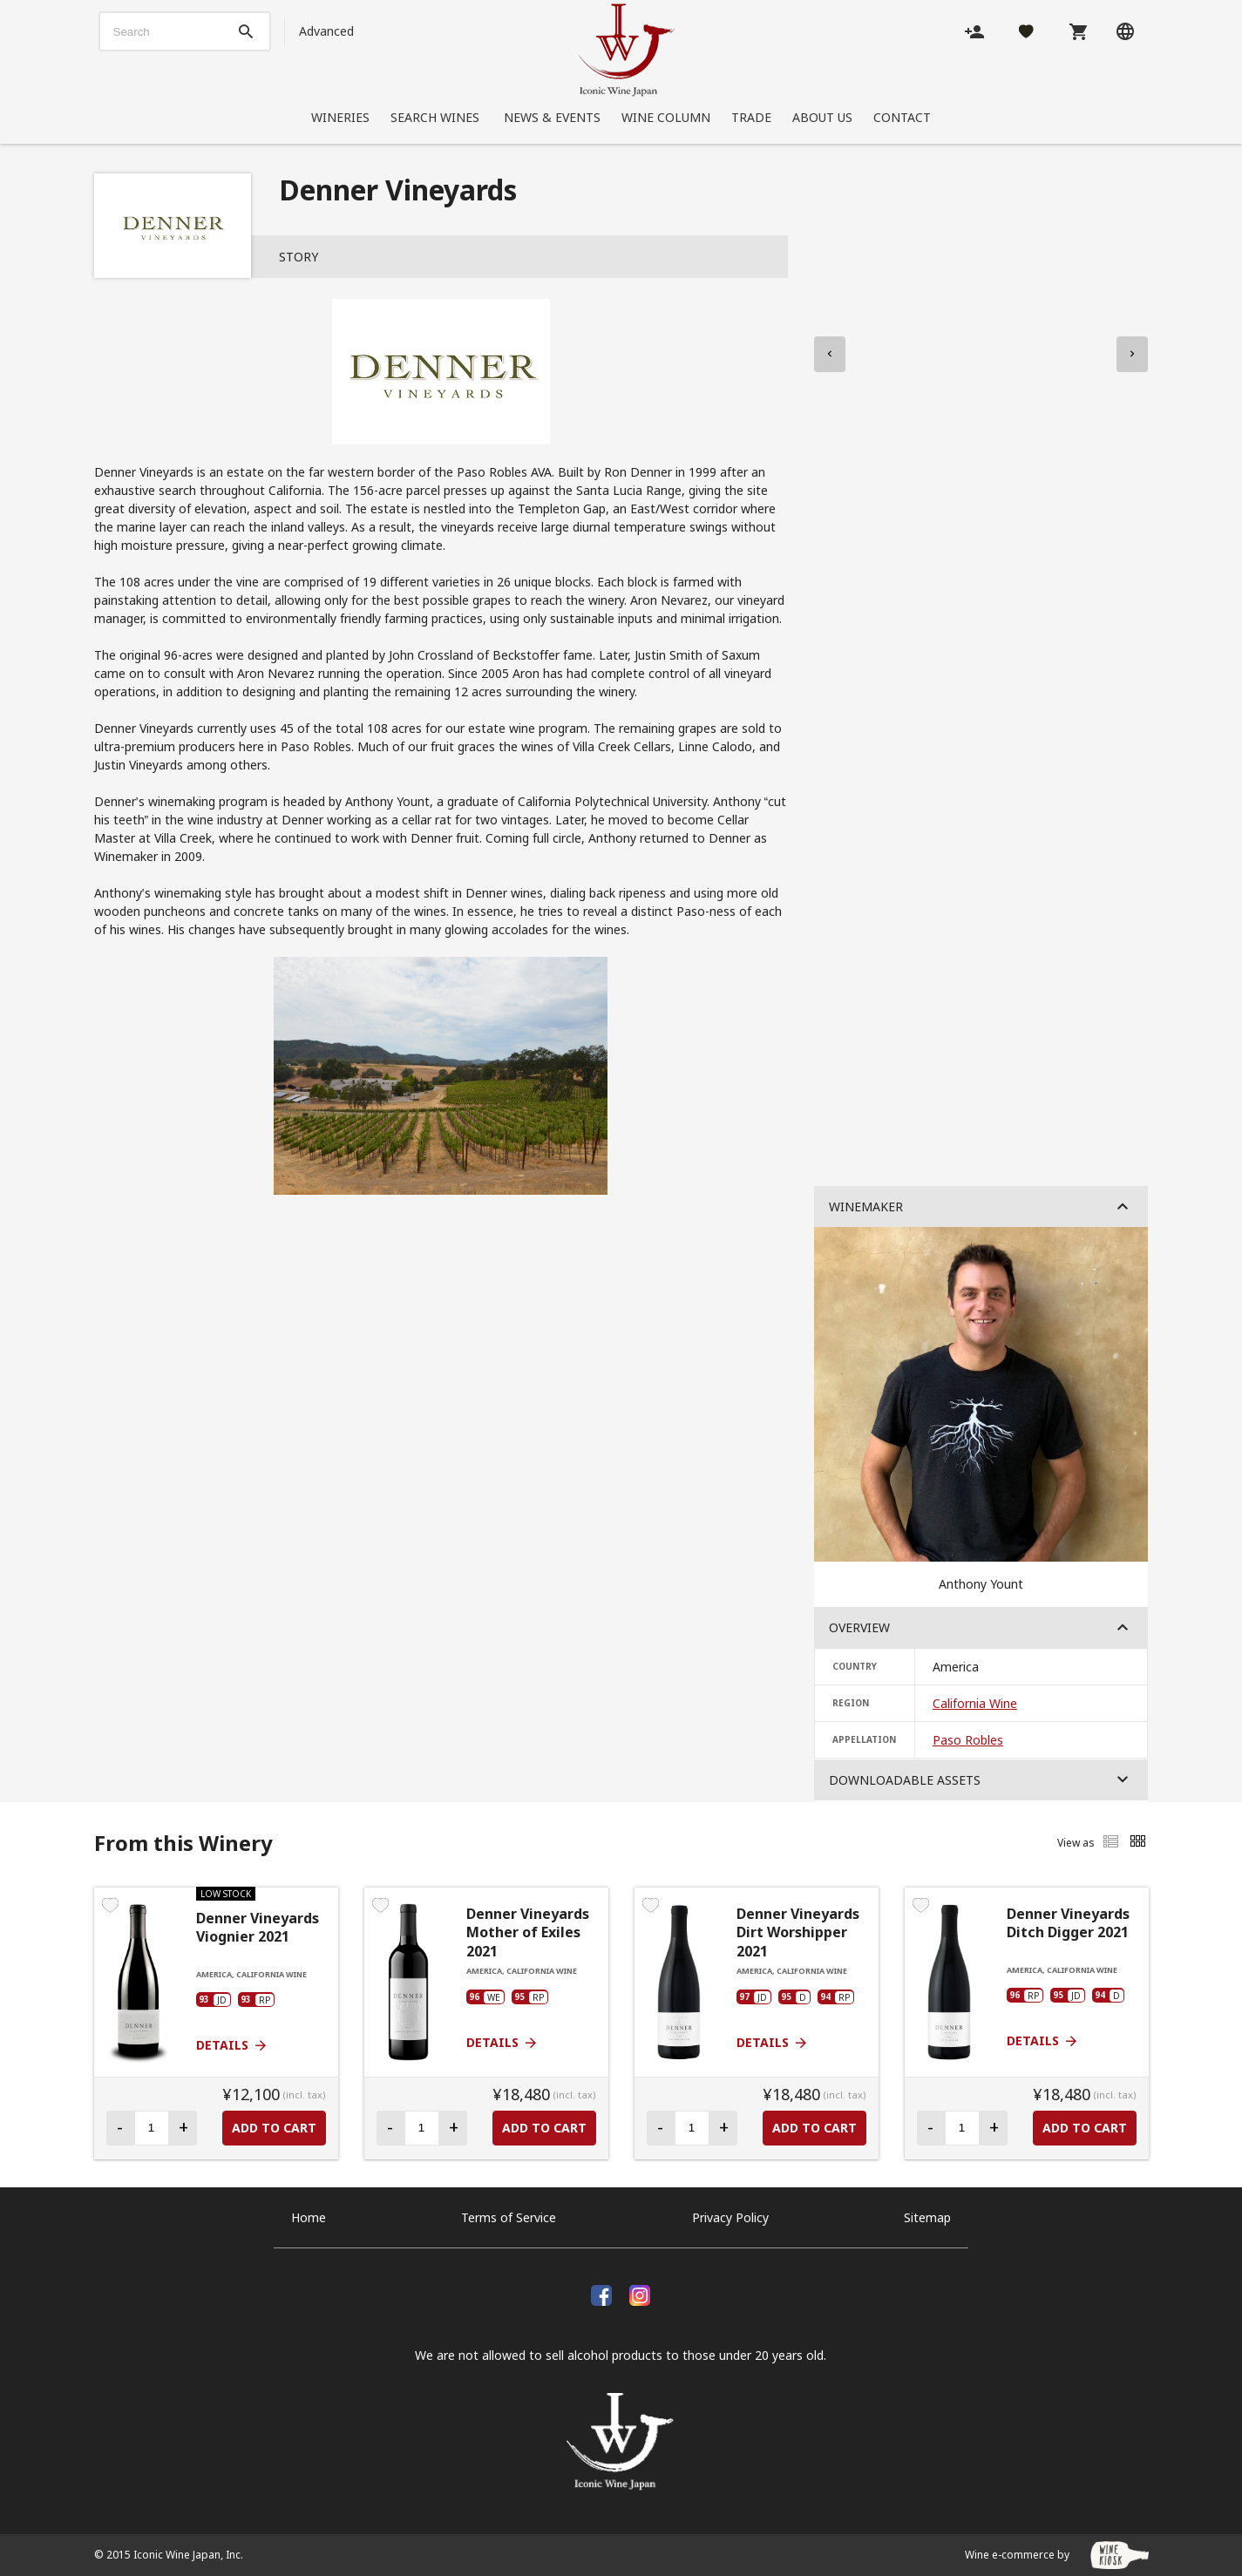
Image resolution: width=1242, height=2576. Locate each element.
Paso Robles (968, 1740)
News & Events (552, 117)
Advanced (326, 31)
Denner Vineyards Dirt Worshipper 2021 (797, 1933)
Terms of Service (508, 2217)
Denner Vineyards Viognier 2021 (257, 1928)
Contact (902, 117)
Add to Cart (274, 2127)
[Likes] (1026, 30)
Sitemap (927, 2217)
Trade (751, 117)
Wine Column (665, 117)
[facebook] (601, 2293)
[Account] (974, 30)
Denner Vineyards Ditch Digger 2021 (1068, 1923)
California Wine (975, 1703)
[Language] (1125, 30)
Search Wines (436, 117)
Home (308, 2217)
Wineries (340, 117)
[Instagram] (639, 2293)
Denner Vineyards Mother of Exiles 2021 (527, 1933)
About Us (822, 117)
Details (232, 2045)
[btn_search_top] (246, 31)
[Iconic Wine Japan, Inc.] (623, 50)
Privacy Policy (730, 2217)
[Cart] (1078, 30)
